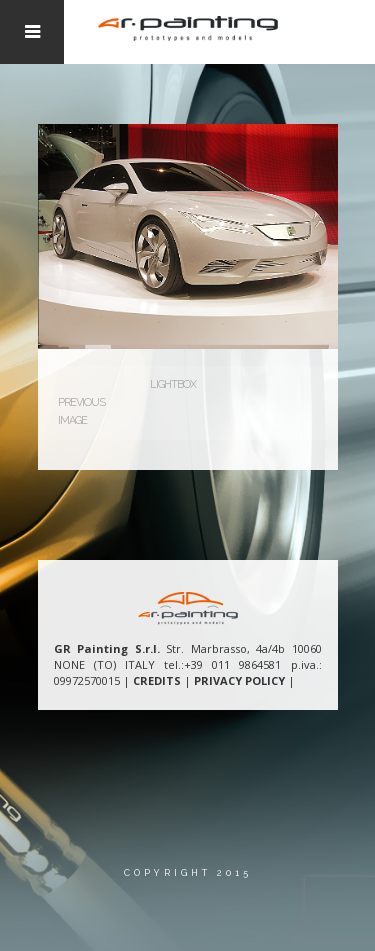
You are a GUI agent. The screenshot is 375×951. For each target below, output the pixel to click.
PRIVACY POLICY (239, 680)
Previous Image (81, 411)
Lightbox (173, 384)
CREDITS (157, 680)
